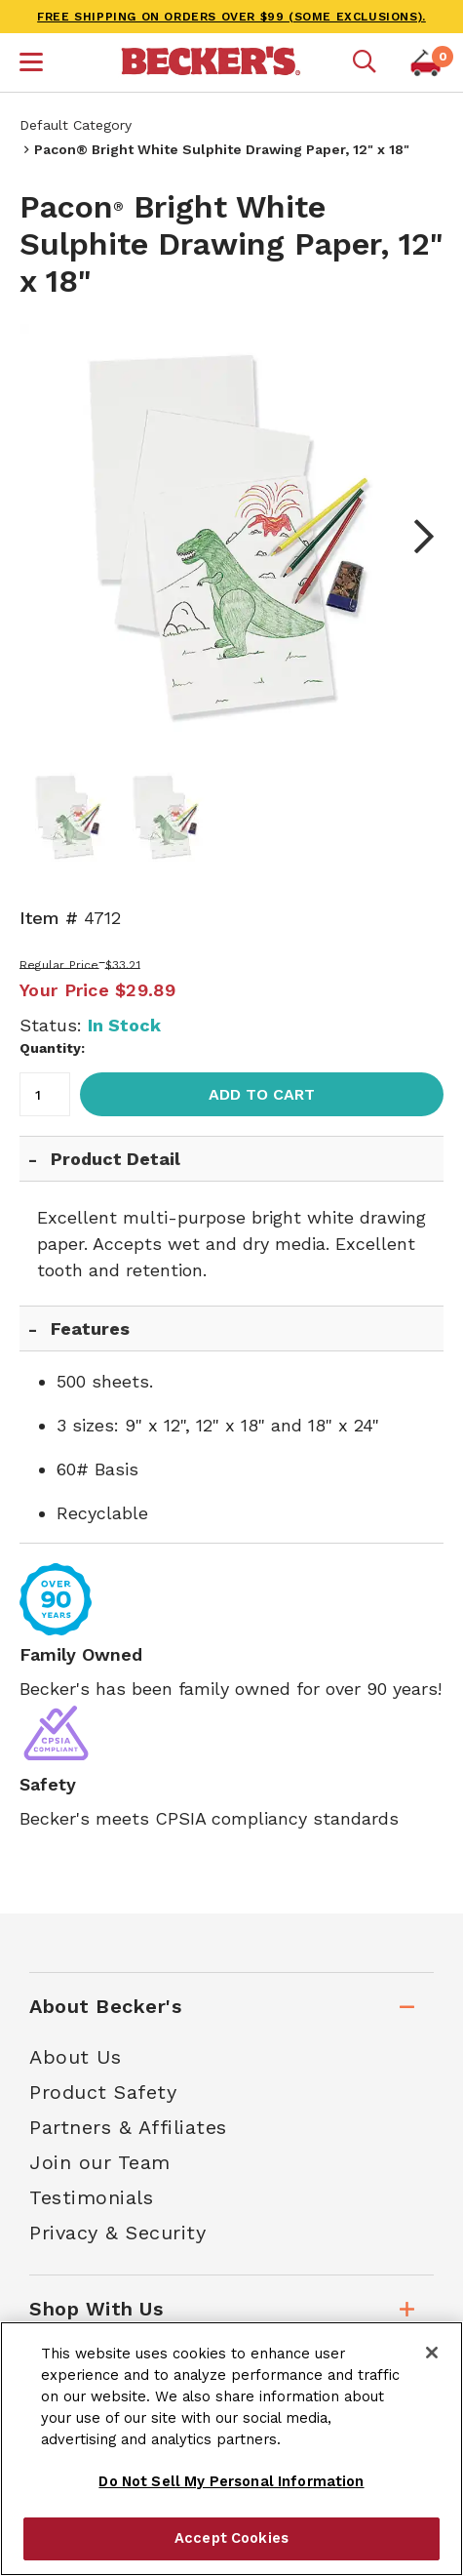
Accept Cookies (231, 2538)
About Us (75, 2057)
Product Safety (102, 2092)
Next (414, 536)
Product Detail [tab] (115, 1158)
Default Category (75, 125)
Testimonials (91, 2197)
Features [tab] (90, 1328)
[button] (31, 64)
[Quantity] (44, 1094)
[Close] (431, 2352)
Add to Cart (262, 1094)
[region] (231, 2448)
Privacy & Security (117, 2232)
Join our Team (100, 2162)
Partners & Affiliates (128, 2127)
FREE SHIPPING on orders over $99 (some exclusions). (231, 16)
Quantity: (52, 1048)
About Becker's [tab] (105, 2006)
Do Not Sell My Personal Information (231, 2481)
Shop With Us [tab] (96, 2308)
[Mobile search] (364, 62)
